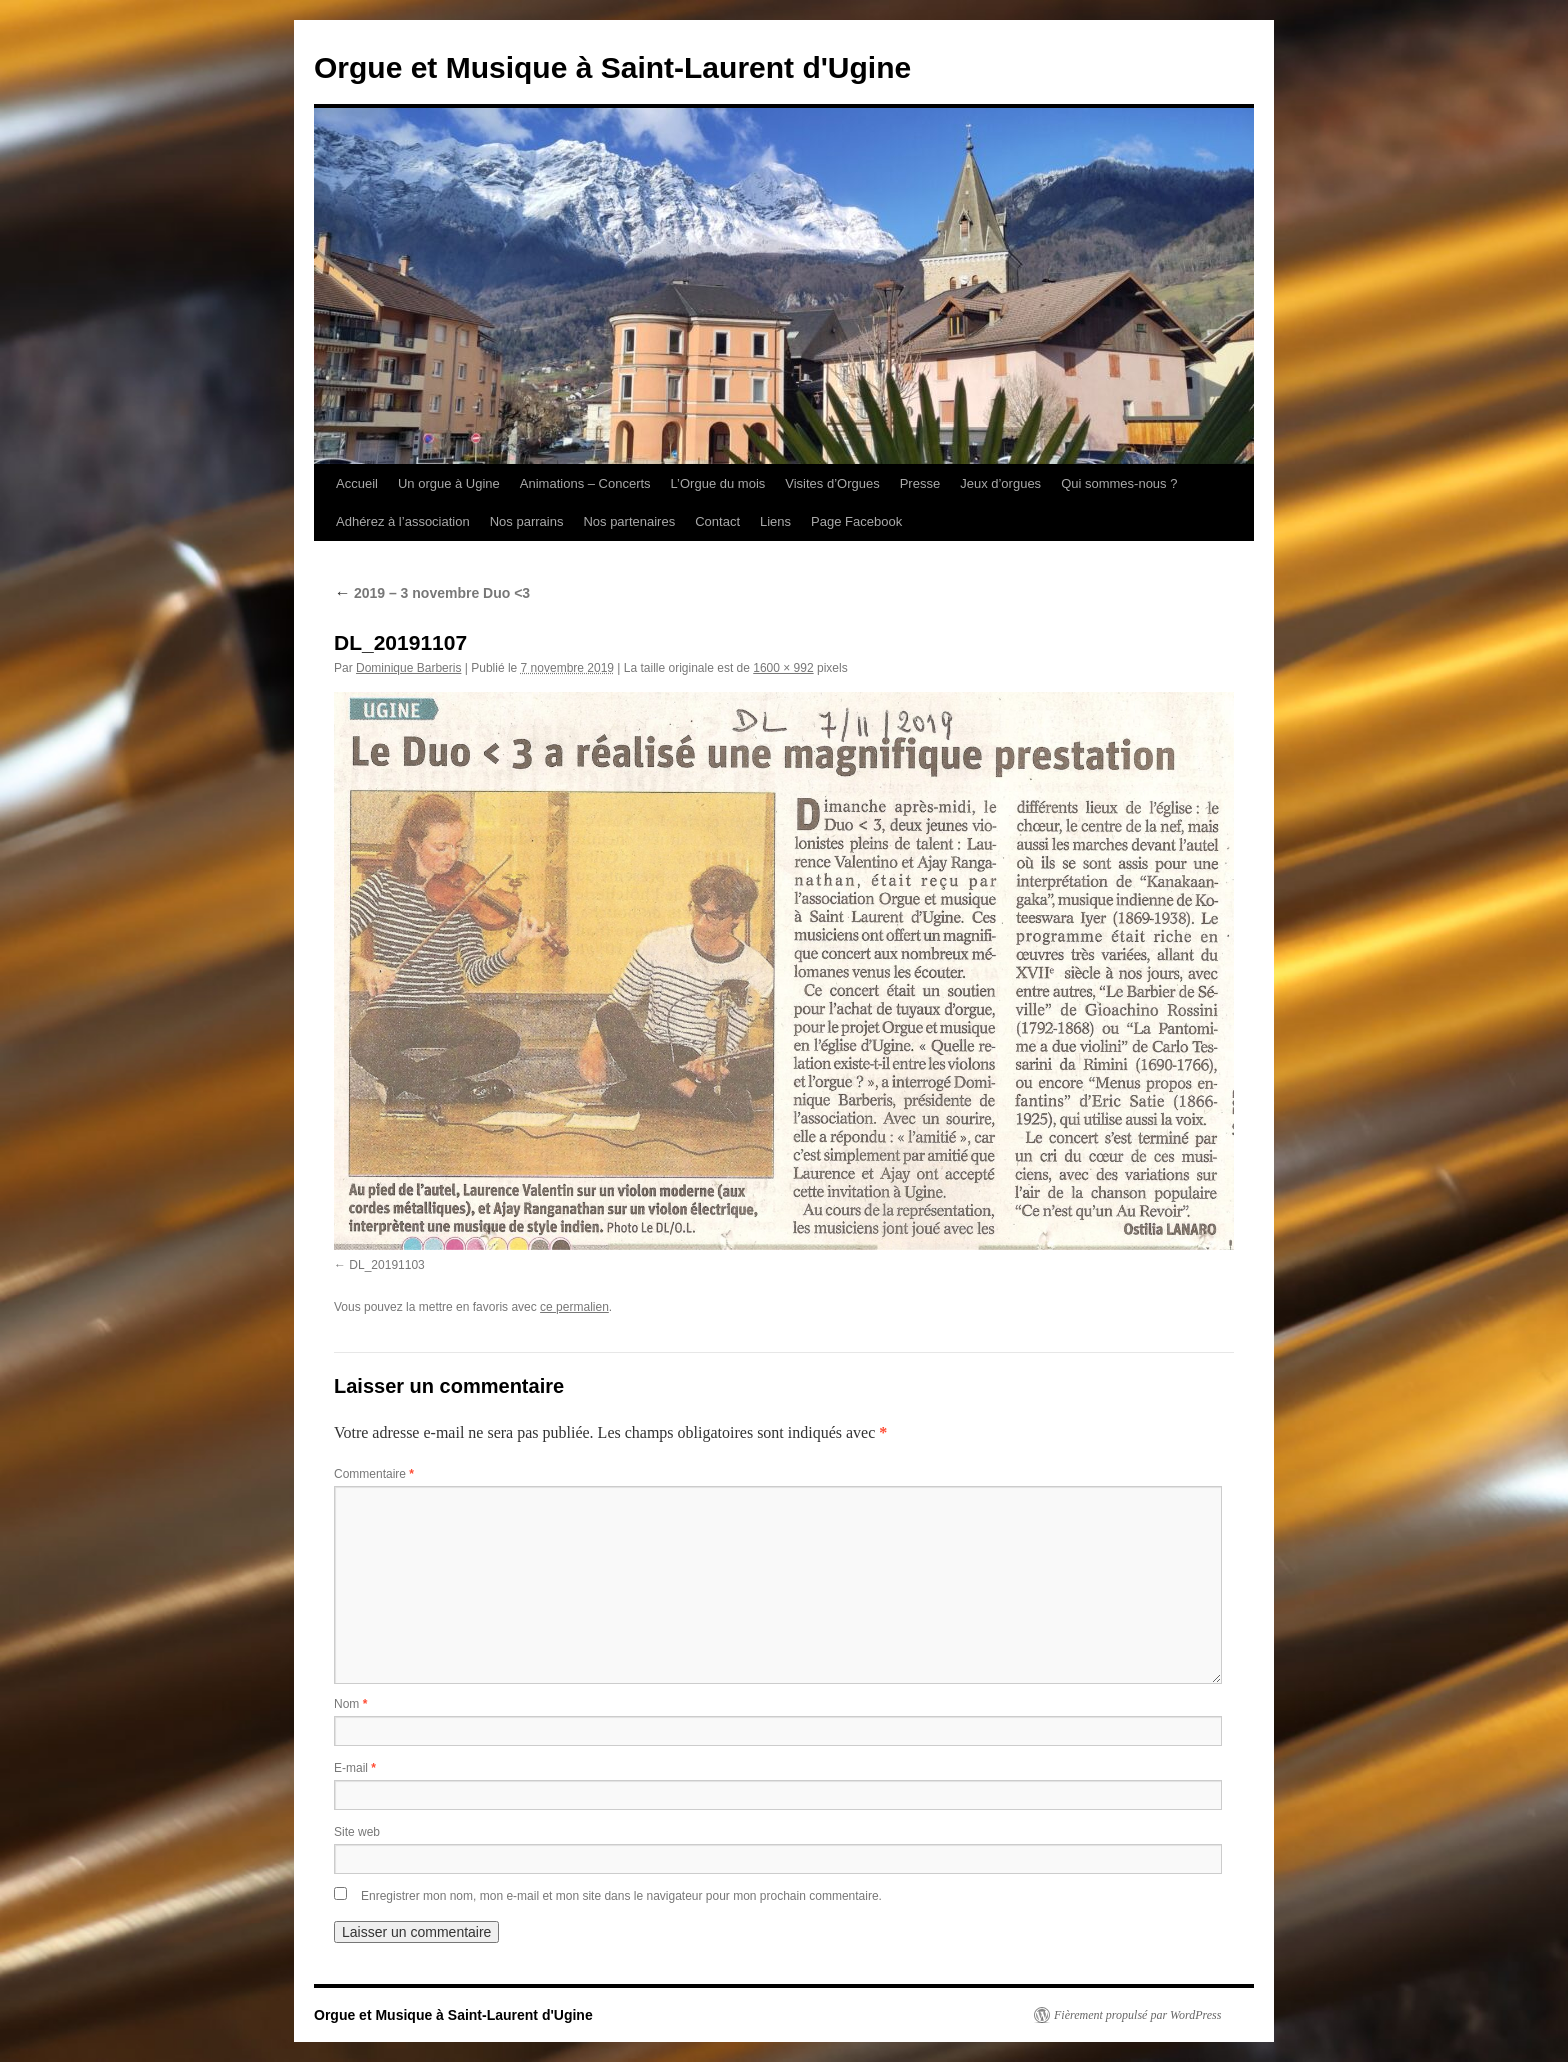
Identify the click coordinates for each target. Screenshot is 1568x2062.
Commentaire (374, 1474)
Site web (357, 1832)
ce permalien (574, 1307)
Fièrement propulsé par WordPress (1137, 2015)
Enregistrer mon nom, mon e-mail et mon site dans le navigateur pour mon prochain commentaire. (621, 1896)
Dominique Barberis (408, 668)
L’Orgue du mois (718, 483)
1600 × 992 (783, 668)
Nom (350, 1704)
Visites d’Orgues (832, 483)
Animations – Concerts (585, 483)
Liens (775, 521)
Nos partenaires (629, 521)
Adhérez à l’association (403, 521)
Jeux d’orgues (1000, 483)
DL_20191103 (386, 1265)
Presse (920, 483)
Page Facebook (856, 521)
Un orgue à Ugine (449, 483)
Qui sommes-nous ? (1119, 483)
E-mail (355, 1768)
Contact (717, 521)
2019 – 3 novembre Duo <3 (432, 593)
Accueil (357, 483)
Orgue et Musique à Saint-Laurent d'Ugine (612, 67)
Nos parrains (527, 521)
